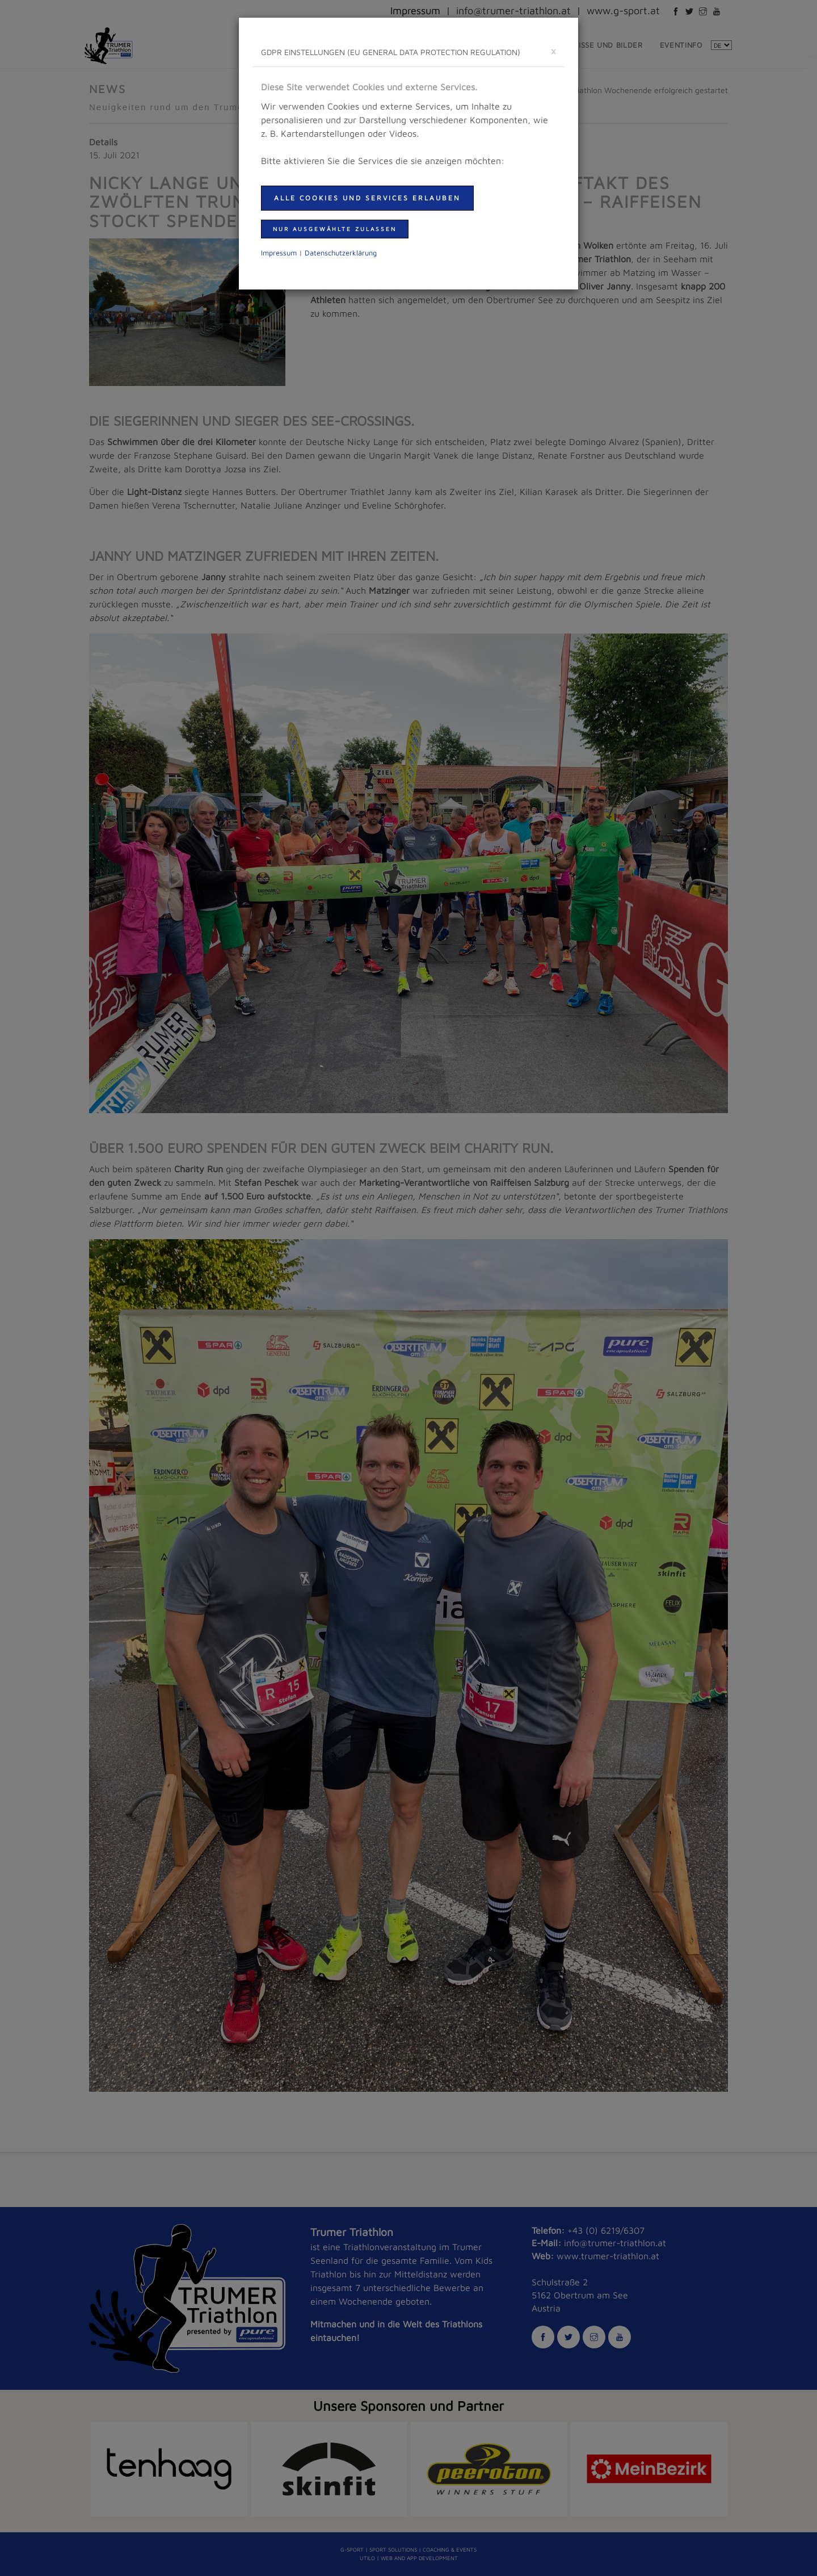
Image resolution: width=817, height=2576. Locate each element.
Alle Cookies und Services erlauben (367, 198)
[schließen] (553, 51)
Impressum (279, 253)
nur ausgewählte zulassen (335, 228)
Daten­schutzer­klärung (341, 253)
